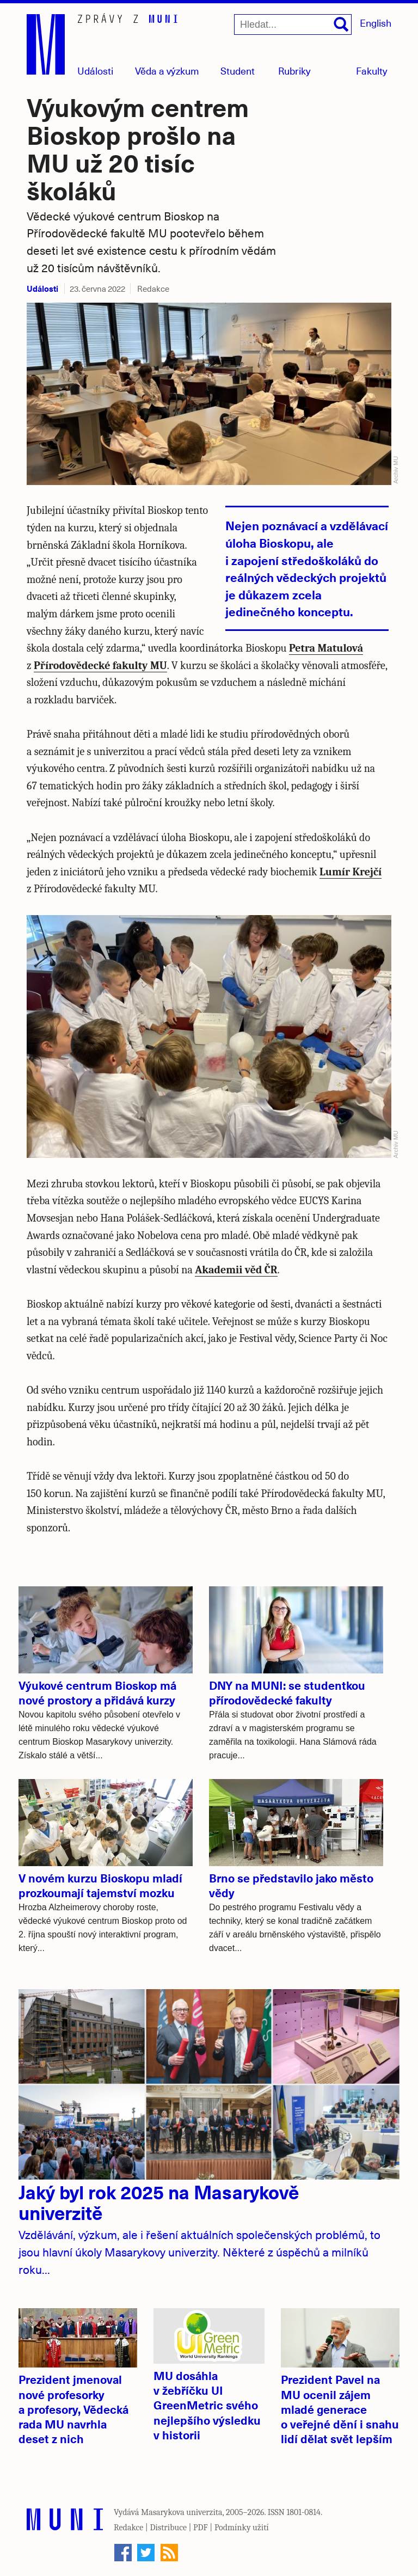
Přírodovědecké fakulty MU (100, 665)
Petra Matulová (326, 648)
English (375, 22)
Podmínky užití (241, 2527)
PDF (200, 2527)
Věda (167, 70)
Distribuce (168, 2527)
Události (95, 70)
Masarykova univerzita (182, 2512)
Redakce (128, 2527)
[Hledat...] (293, 24)
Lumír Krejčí (350, 872)
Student (237, 70)
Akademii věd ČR (236, 1270)
